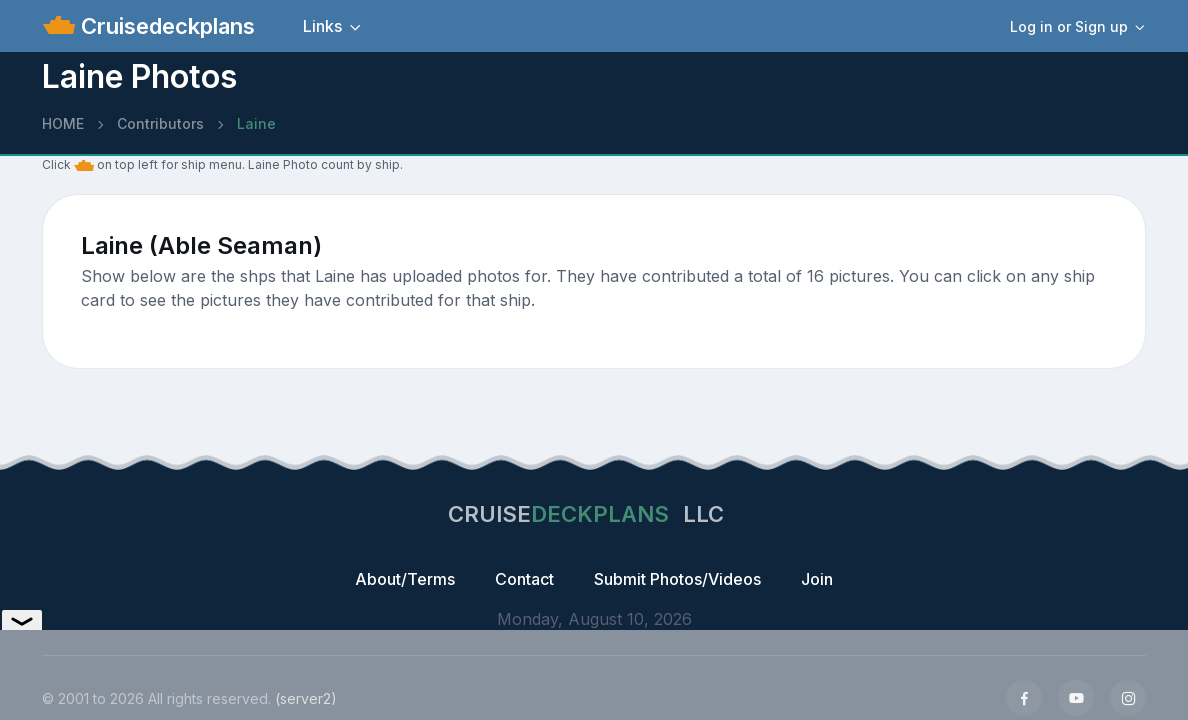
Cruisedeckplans (165, 26)
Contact (524, 579)
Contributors (160, 123)
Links (322, 26)
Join (817, 579)
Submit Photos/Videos (677, 579)
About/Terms (405, 579)
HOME (63, 123)
